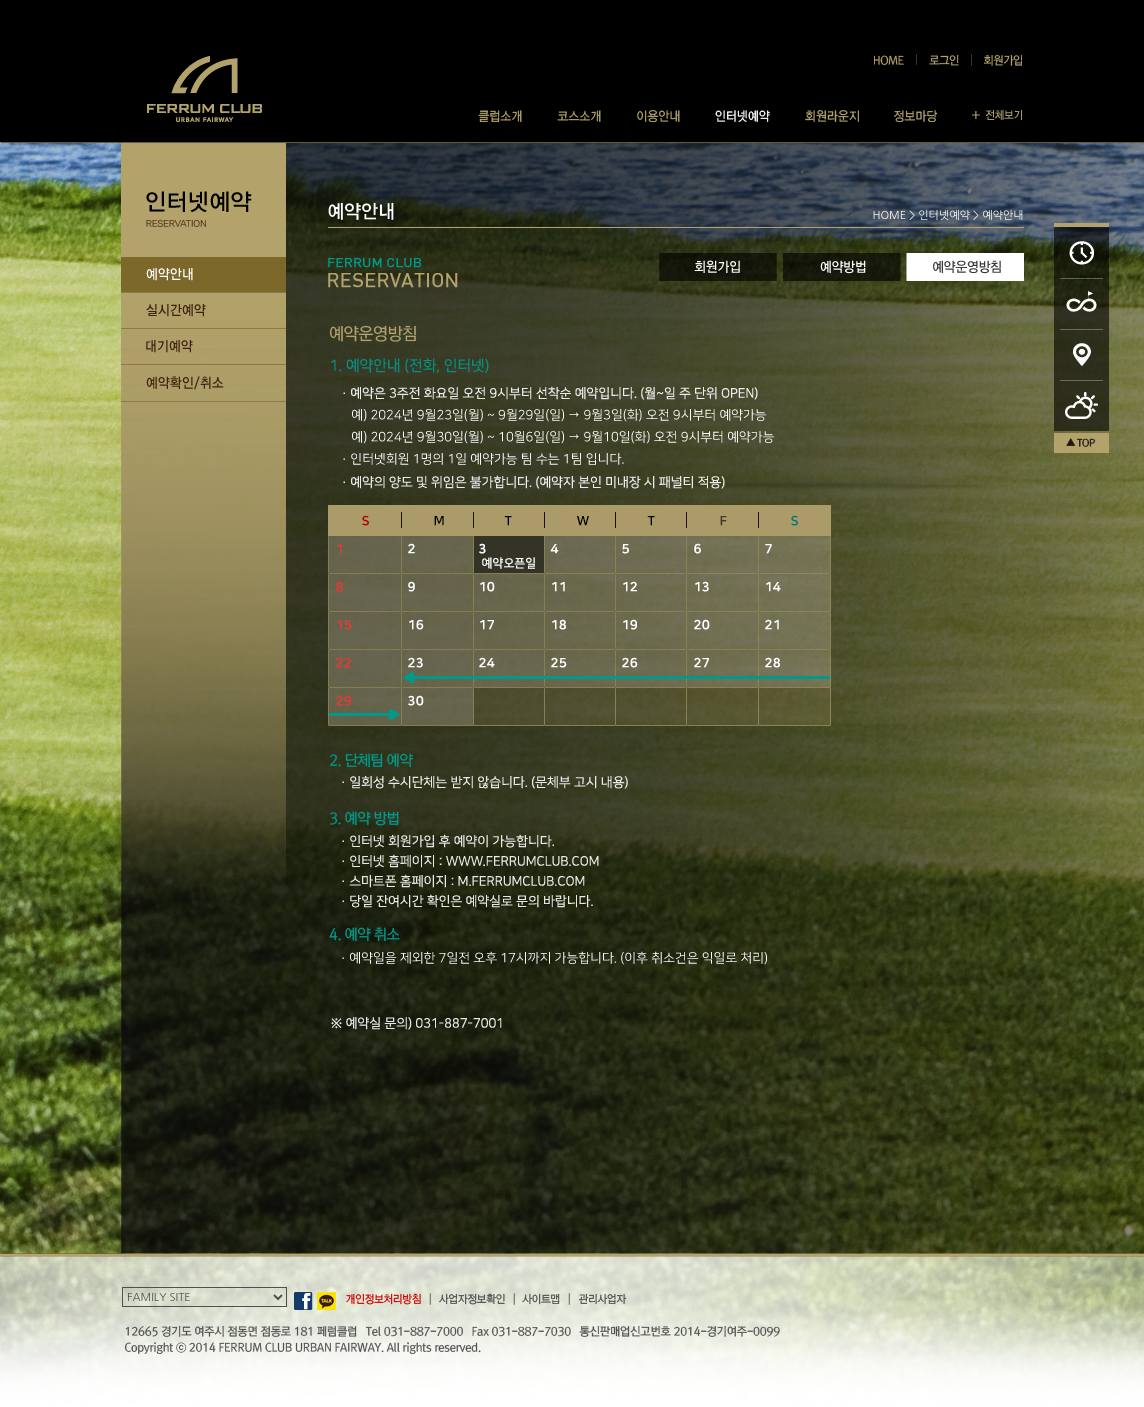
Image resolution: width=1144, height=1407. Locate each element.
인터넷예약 (944, 215)
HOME (889, 215)
